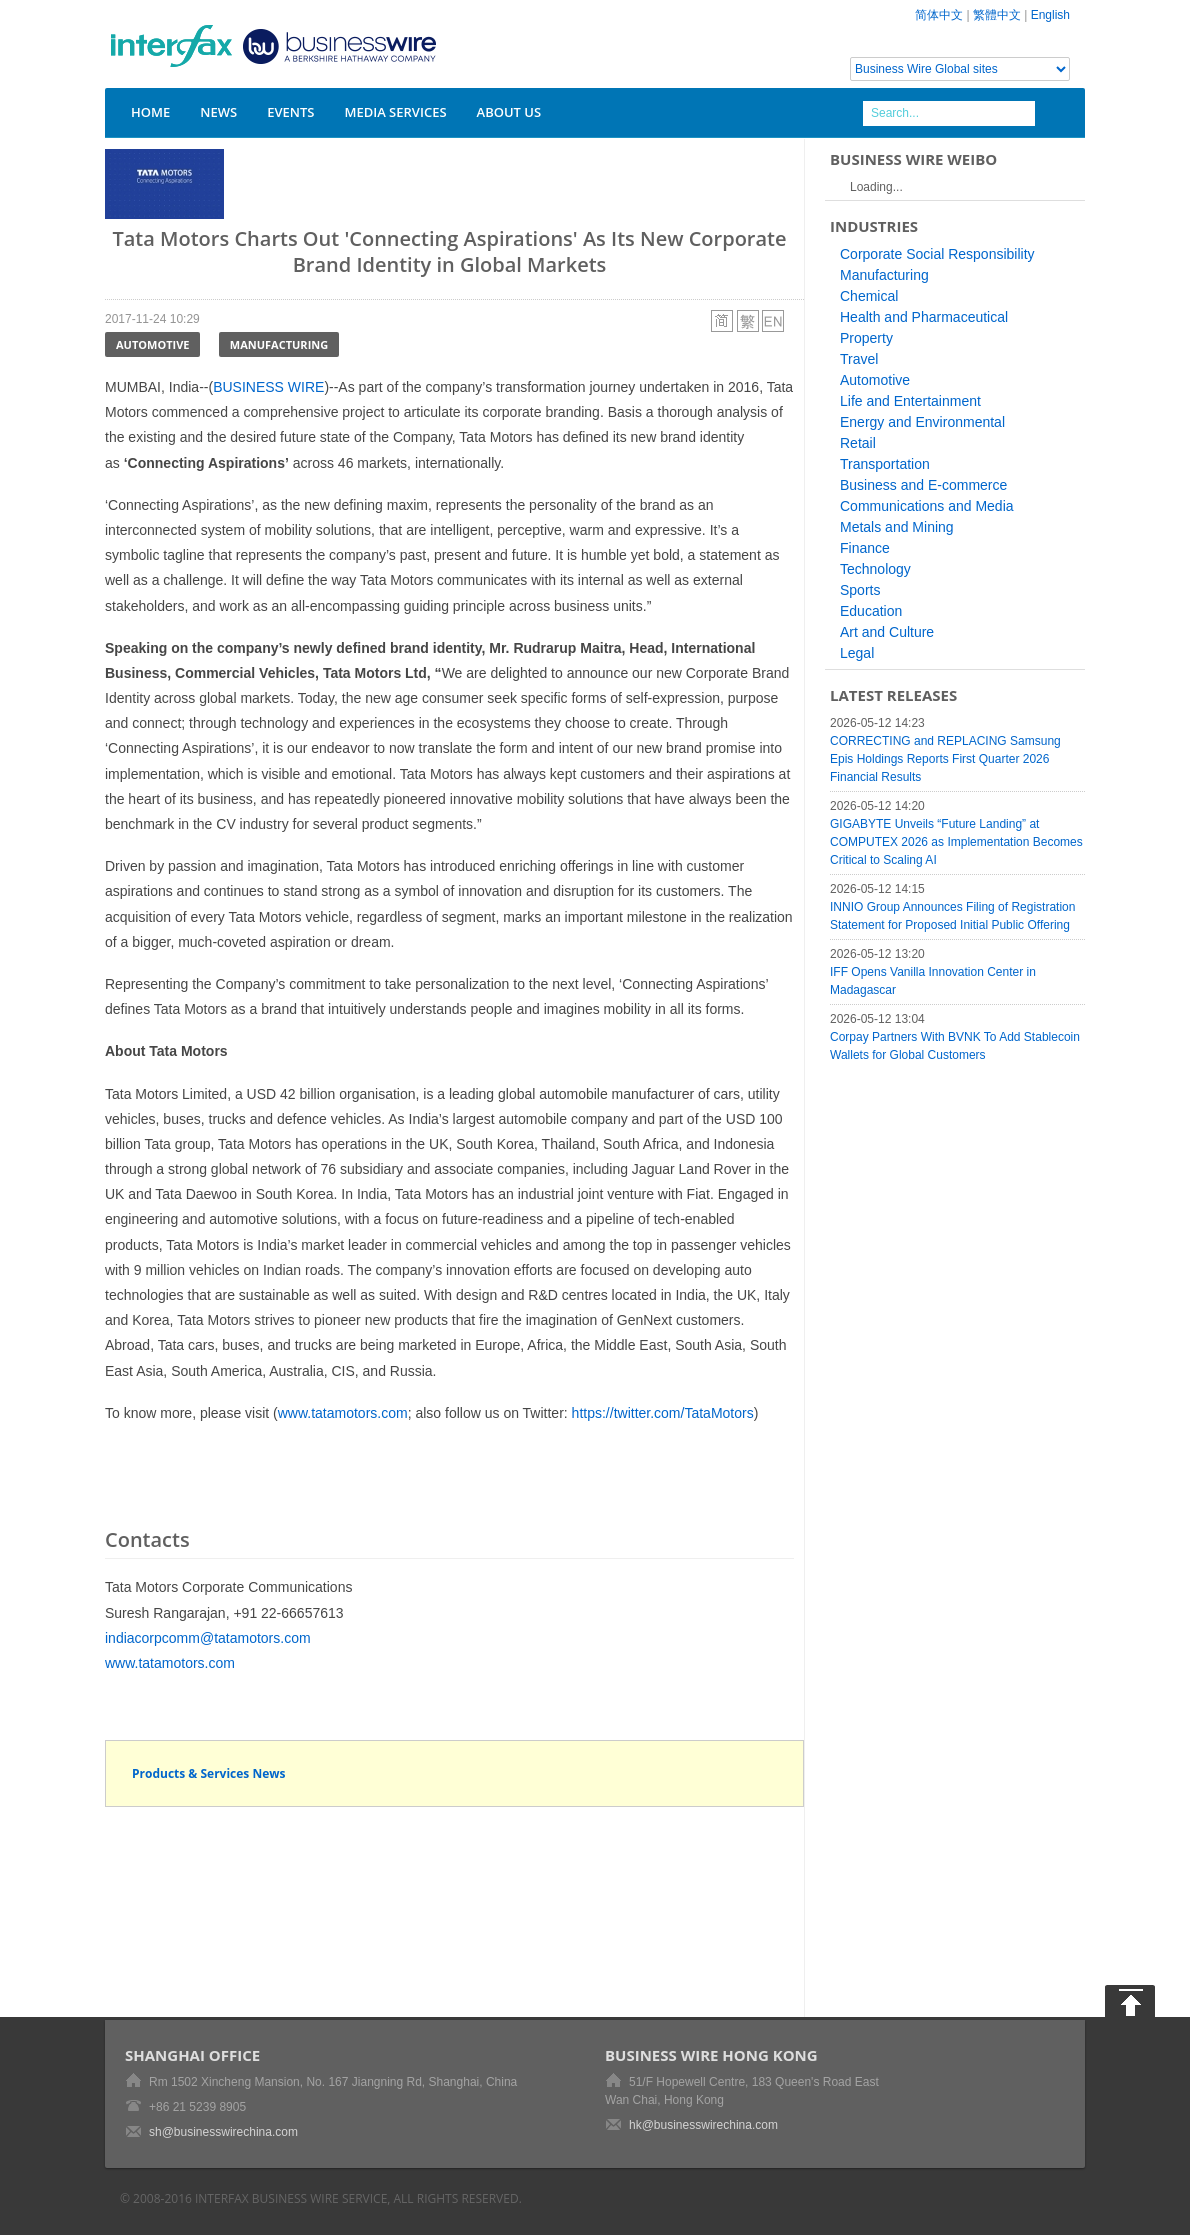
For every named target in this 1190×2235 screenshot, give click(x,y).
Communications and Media (927, 506)
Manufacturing (279, 344)
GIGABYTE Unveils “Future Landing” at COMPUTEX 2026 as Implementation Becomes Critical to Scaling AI (956, 842)
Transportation (885, 464)
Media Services (395, 112)
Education (871, 611)
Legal (857, 653)
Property (866, 338)
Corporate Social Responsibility (937, 254)
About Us (509, 112)
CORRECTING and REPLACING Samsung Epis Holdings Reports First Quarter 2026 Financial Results (945, 759)
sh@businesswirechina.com (223, 2132)
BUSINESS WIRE (268, 387)
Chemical (869, 296)
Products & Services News (209, 1773)
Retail (858, 443)
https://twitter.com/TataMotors (663, 1413)
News (218, 112)
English (1050, 15)
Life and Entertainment (910, 401)
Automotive (152, 344)
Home (150, 112)
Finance (865, 548)
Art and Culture (887, 632)
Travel (859, 359)
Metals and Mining (897, 527)
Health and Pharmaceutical (924, 317)
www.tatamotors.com (343, 1413)
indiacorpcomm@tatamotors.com (208, 1638)
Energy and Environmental (922, 422)
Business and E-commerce (923, 485)
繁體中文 (997, 15)
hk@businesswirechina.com (703, 2125)
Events (290, 112)
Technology (875, 569)
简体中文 (939, 15)
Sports (860, 590)
